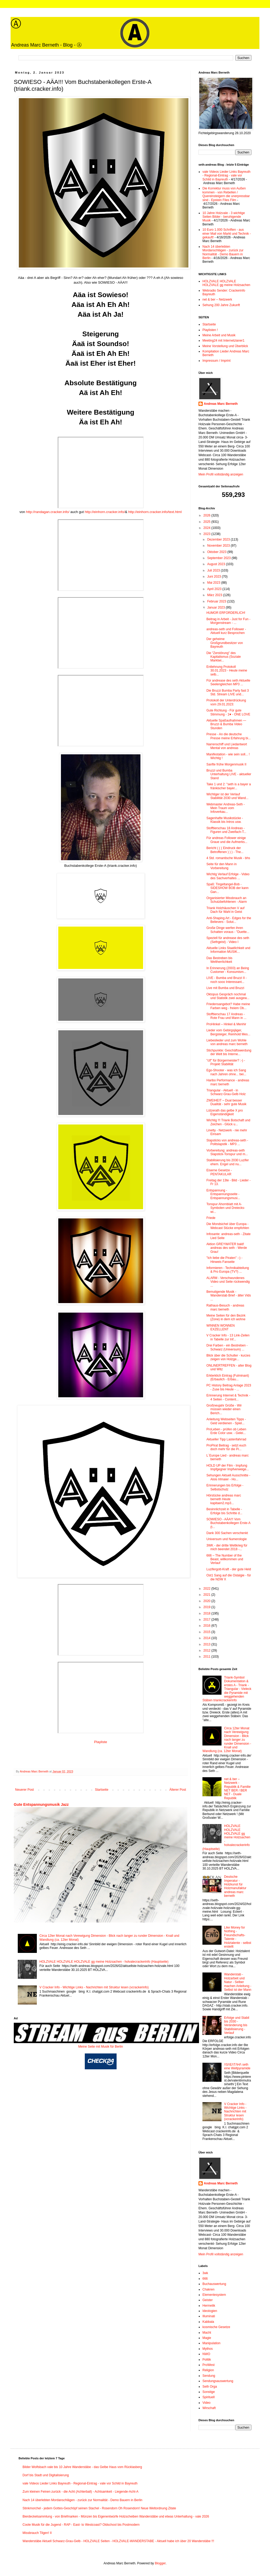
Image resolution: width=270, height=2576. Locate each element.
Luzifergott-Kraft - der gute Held (228, 1569)
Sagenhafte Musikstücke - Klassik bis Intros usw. (224, 820)
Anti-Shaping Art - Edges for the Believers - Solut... (228, 920)
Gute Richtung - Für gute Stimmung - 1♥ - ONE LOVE (228, 712)
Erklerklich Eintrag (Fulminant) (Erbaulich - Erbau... (227, 1377)
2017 (207, 1619)
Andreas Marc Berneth (221, 404)
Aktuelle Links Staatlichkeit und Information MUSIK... (228, 950)
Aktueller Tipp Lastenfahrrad (226, 1439)
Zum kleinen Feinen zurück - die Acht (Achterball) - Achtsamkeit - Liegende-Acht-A (81, 2491)
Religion (208, 2370)
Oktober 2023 (217, 552)
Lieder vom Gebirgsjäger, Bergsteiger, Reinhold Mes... (228, 1032)
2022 (207, 1588)
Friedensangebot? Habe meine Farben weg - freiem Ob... (228, 1006)
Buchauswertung (214, 2284)
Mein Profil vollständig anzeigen (220, 474)
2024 (207, 528)
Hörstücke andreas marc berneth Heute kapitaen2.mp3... (223, 1499)
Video (206, 2403)
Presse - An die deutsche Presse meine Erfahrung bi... (228, 736)
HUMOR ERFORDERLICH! (225, 613)
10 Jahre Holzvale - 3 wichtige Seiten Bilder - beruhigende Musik (223, 217)
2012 (207, 1650)
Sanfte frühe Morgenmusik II (226, 764)
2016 (207, 1625)
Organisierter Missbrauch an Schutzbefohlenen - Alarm (226, 900)
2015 (207, 1632)
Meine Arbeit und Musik (219, 335)
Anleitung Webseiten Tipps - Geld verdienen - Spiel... (226, 1421)
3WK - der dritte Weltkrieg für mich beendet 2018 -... (226, 1547)
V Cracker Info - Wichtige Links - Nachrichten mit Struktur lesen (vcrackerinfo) (94, 1987)
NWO (206, 2354)
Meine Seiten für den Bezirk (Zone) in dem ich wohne (225, 1317)
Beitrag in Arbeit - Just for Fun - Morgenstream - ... (228, 621)
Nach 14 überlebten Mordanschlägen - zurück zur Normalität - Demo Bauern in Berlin (223, 252)
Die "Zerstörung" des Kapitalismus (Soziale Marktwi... (223, 657)
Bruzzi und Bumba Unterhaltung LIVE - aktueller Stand (228, 774)
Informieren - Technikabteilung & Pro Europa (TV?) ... (227, 1269)
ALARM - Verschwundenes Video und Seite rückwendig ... (228, 1281)
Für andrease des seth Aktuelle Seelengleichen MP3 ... (228, 682)
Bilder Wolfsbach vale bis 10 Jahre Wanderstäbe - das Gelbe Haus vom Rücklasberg (82, 2467)
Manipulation (211, 2343)
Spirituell (208, 2397)
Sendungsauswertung (217, 2381)
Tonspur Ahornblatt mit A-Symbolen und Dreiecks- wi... (225, 1208)
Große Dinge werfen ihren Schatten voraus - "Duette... (227, 929)
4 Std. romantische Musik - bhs (228, 858)
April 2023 (214, 589)
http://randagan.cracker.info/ (47, 512)
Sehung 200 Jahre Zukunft (221, 305)
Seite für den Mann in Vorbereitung (221, 866)
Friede (210, 1218)
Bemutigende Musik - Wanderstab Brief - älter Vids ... (228, 1295)
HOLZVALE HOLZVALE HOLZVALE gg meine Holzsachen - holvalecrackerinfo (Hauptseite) (104, 1961)
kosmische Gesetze (216, 2327)
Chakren (208, 2289)
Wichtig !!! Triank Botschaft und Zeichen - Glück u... (228, 1122)
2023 (207, 534)
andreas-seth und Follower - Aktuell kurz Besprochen (226, 631)
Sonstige (208, 2392)
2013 (207, 1644)
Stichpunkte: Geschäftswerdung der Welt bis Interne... (228, 1052)
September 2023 (219, 558)
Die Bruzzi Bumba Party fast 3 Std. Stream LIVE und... (227, 692)
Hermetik (208, 2305)
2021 (207, 1595)
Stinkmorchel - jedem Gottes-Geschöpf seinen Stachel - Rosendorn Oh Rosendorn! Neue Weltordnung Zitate (99, 2508)
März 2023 (215, 595)
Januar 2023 (216, 607)
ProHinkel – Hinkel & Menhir (226, 1024)
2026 (207, 515)
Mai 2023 (214, 582)
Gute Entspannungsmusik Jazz (41, 1804)
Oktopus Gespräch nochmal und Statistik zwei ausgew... (227, 996)
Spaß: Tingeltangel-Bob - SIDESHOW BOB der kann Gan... (227, 888)
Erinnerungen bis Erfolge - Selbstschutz (224, 1487)
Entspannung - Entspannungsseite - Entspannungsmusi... (223, 1194)
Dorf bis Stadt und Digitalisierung (46, 2475)
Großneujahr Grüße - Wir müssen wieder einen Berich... (224, 1409)
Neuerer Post (24, 1790)
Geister (207, 2300)
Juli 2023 (214, 570)
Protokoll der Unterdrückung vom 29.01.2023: (226, 702)
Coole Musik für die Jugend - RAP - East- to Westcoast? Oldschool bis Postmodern (81, 2525)
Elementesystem (214, 2295)
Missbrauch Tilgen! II (37, 2533)
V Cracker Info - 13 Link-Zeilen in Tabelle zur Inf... (228, 1337)
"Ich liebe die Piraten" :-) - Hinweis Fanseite (224, 1259)
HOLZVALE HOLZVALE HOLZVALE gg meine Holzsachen (226, 283)
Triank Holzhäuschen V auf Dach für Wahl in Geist (225, 910)
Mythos (207, 2349)
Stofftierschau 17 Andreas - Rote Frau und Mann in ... (226, 1016)
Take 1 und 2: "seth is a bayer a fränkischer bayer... (228, 786)
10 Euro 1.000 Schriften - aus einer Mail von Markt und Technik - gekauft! (226, 233)
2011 (207, 1656)
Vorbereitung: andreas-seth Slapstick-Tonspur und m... (227, 1152)
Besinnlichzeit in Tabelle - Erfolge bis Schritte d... (224, 1511)
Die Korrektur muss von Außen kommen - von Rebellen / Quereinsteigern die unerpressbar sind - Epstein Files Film (226, 194)
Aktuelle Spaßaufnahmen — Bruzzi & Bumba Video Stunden (226, 724)
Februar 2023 (217, 601)
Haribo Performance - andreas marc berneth (227, 1082)
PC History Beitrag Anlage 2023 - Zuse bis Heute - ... (228, 1387)
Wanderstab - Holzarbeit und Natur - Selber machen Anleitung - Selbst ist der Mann (237, 1982)
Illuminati (208, 2316)
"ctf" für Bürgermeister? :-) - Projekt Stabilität (225, 1062)
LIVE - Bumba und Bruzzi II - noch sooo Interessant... (226, 979)
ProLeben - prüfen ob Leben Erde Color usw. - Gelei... (226, 1431)
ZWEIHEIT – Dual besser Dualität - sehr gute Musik (226, 1102)
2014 (207, 1638)
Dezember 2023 (219, 539)
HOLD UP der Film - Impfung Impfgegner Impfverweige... (227, 1467)
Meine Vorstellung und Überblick (225, 346)
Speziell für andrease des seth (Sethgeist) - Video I (227, 940)
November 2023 (219, 545)
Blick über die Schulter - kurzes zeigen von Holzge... (228, 1357)
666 (205, 2278)
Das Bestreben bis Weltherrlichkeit (219, 960)
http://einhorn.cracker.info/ (105, 512)
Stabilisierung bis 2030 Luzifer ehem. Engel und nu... (227, 1162)
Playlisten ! (210, 330)
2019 (207, 1607)
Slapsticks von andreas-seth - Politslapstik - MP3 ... (227, 1142)
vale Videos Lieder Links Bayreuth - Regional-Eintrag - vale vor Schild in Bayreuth (226, 175)
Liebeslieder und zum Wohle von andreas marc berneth (226, 1042)
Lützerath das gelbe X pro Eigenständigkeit (224, 1112)
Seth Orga (209, 2386)
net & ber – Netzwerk (217, 299)
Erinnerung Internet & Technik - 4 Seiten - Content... (228, 1397)
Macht (206, 2332)
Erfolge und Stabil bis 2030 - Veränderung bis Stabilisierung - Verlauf (236, 2025)
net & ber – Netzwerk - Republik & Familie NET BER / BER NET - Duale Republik (237, 1788)
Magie (206, 2338)
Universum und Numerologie (226, 1539)
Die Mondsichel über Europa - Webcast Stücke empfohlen (227, 1226)
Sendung (208, 2376)
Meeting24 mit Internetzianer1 (223, 340)
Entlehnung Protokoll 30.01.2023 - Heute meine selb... (226, 670)
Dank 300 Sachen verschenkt (227, 1533)
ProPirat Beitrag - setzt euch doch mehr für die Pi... (226, 1447)
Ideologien (209, 2311)
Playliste (100, 1742)
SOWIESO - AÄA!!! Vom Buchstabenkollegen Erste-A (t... (228, 1523)
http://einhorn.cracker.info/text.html (155, 512)
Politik (206, 2359)
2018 (207, 1613)
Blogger (160, 2563)
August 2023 (216, 564)
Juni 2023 (214, 576)
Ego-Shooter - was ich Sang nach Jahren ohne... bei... (226, 1072)
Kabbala (208, 2322)
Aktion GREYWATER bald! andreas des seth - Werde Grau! (226, 1248)
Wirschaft (209, 2408)
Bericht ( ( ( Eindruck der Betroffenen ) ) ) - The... (225, 850)
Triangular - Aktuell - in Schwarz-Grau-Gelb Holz (226, 1092)
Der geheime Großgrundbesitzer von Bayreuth (224, 642)
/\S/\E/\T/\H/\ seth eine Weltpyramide (237, 2066)
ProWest (208, 2365)
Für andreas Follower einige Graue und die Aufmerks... (226, 839)
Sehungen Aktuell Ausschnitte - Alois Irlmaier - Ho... (228, 1477)
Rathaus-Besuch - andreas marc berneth (225, 1307)
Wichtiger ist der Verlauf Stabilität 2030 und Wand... (227, 796)
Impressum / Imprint (216, 360)
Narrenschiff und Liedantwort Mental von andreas (226, 746)
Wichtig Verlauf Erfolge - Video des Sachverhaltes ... (228, 876)
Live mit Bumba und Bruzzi (225, 988)
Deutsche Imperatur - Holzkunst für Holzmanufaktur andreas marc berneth (235, 1886)
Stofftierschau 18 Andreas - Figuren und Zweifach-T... (226, 830)
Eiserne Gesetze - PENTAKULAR (219, 1172)
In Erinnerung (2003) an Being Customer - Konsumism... (227, 970)
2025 (207, 522)
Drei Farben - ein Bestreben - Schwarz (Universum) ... (226, 1347)
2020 (207, 1601)
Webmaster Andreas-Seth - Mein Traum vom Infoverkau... (225, 808)
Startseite (101, 1790)
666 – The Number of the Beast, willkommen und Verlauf (224, 1559)
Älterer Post (177, 1790)
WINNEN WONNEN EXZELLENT (220, 1327)
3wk (205, 2273)
